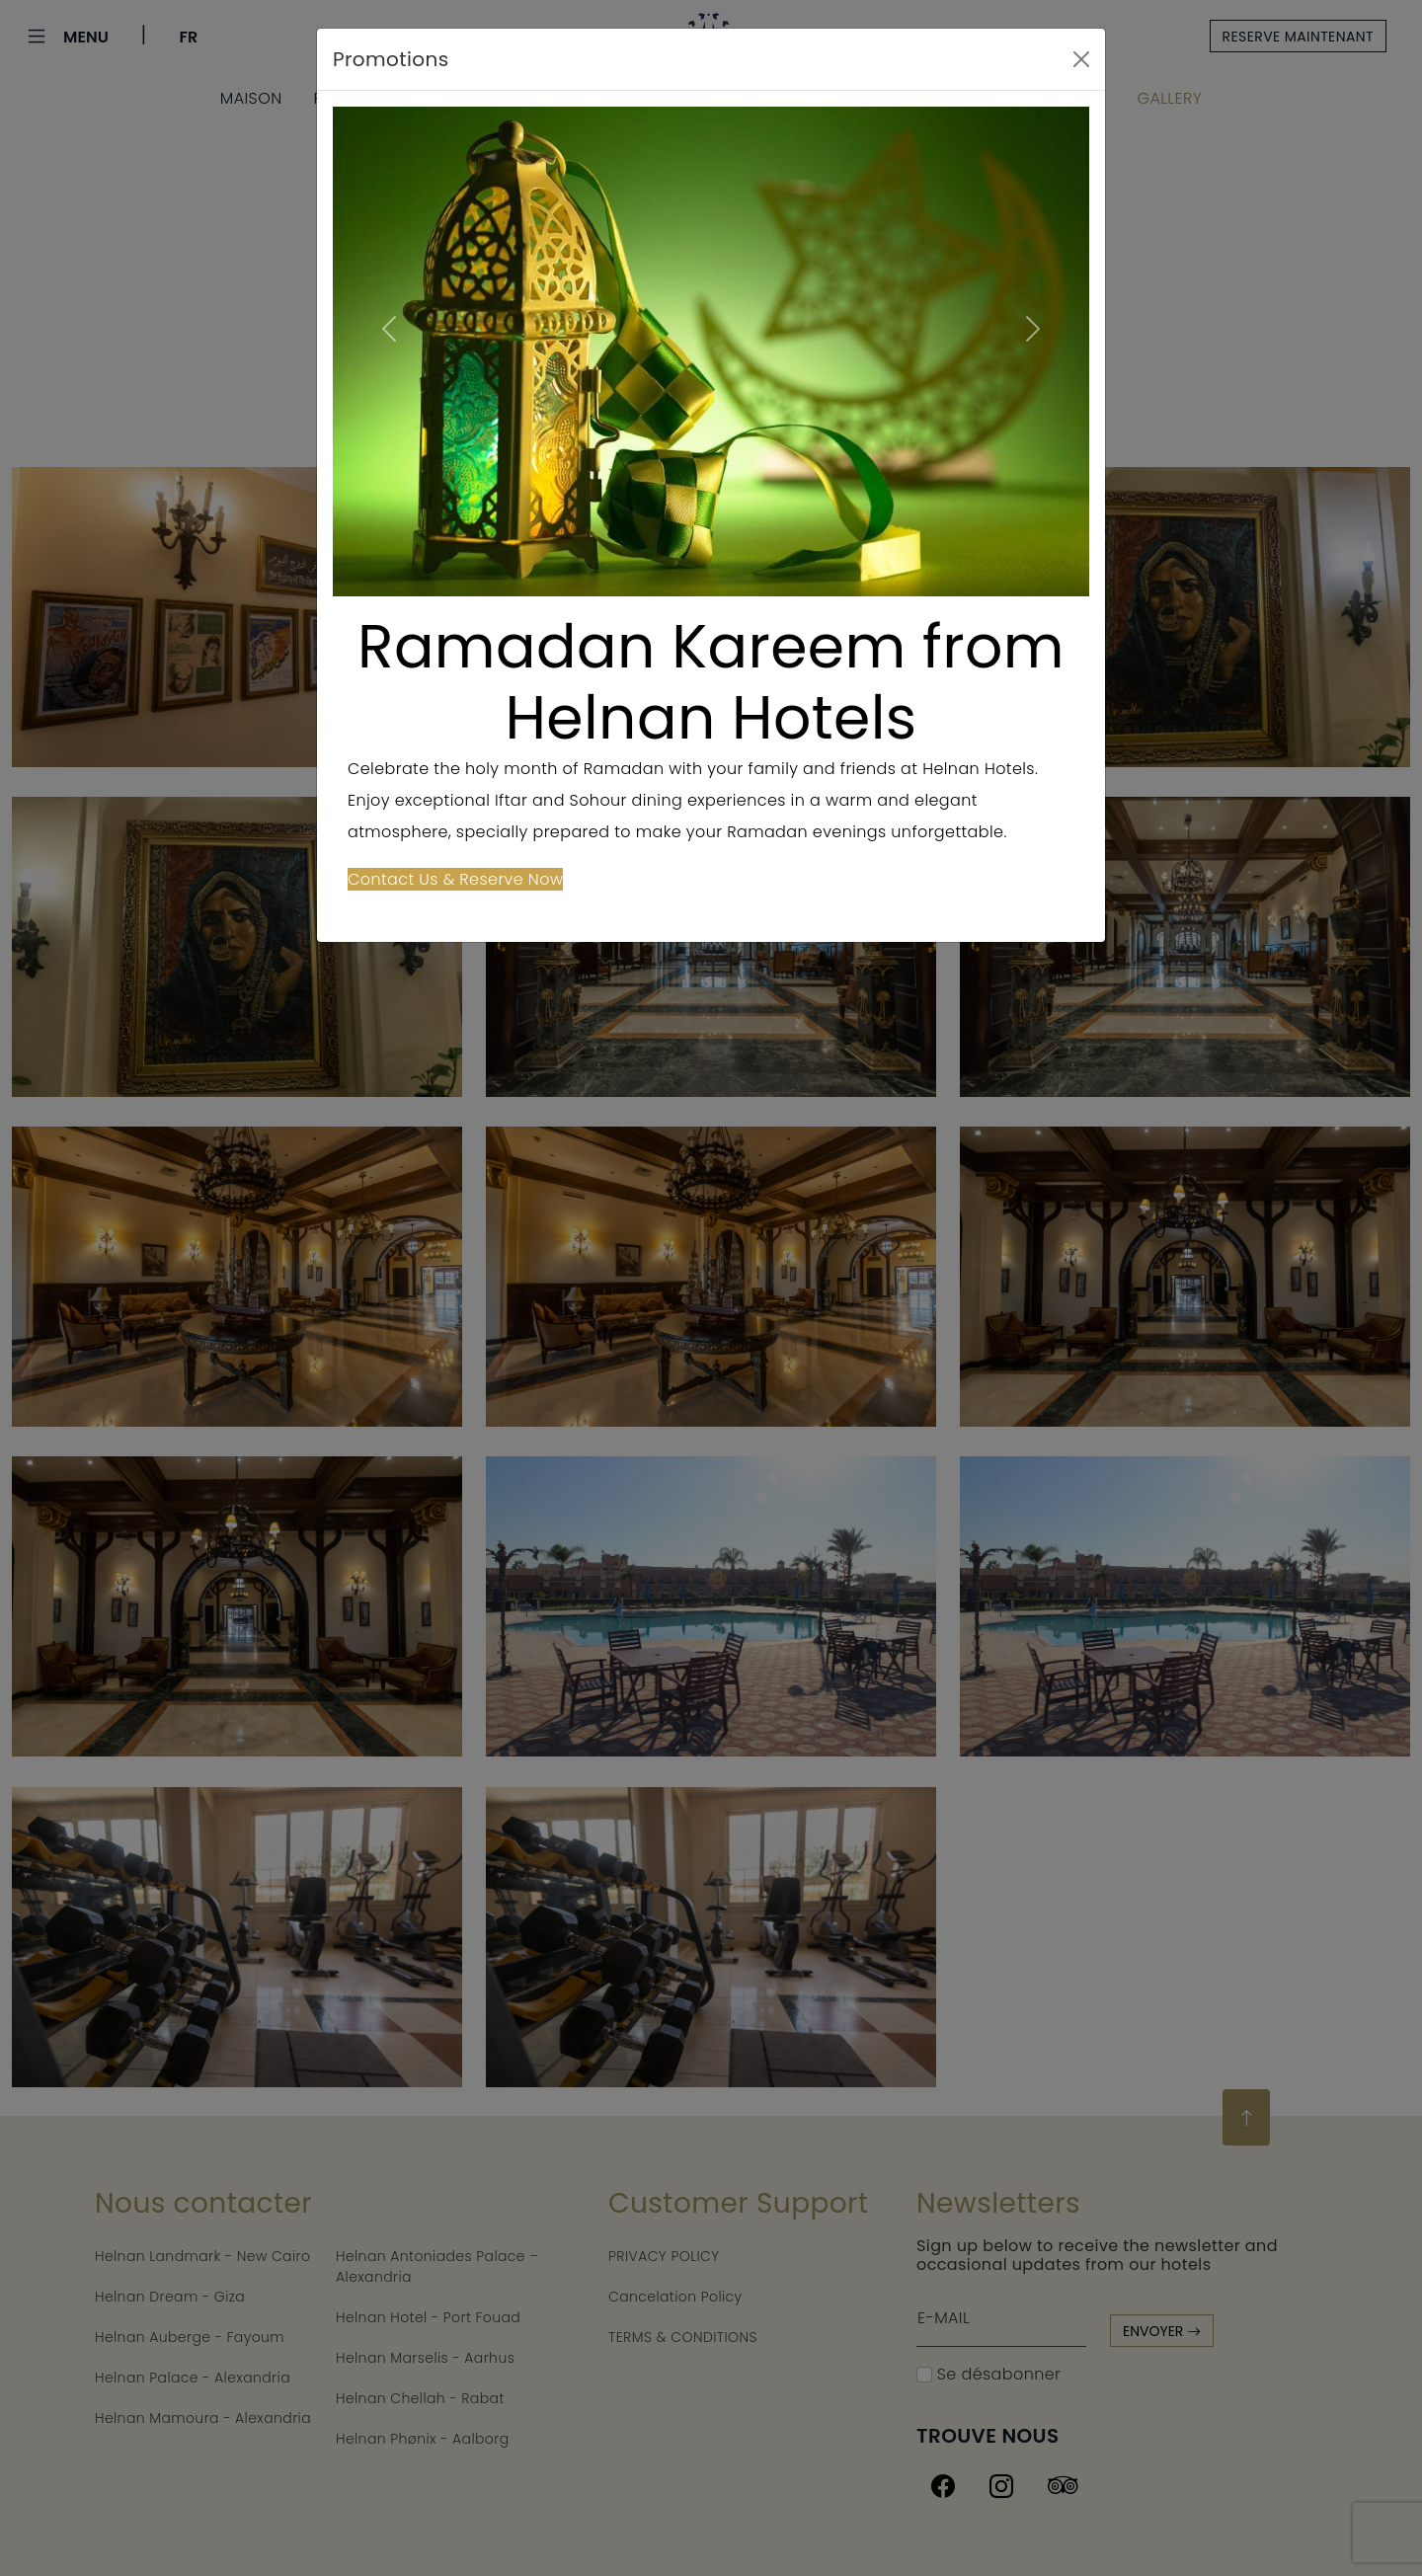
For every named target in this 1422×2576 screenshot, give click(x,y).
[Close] (1081, 59)
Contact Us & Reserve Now (455, 879)
